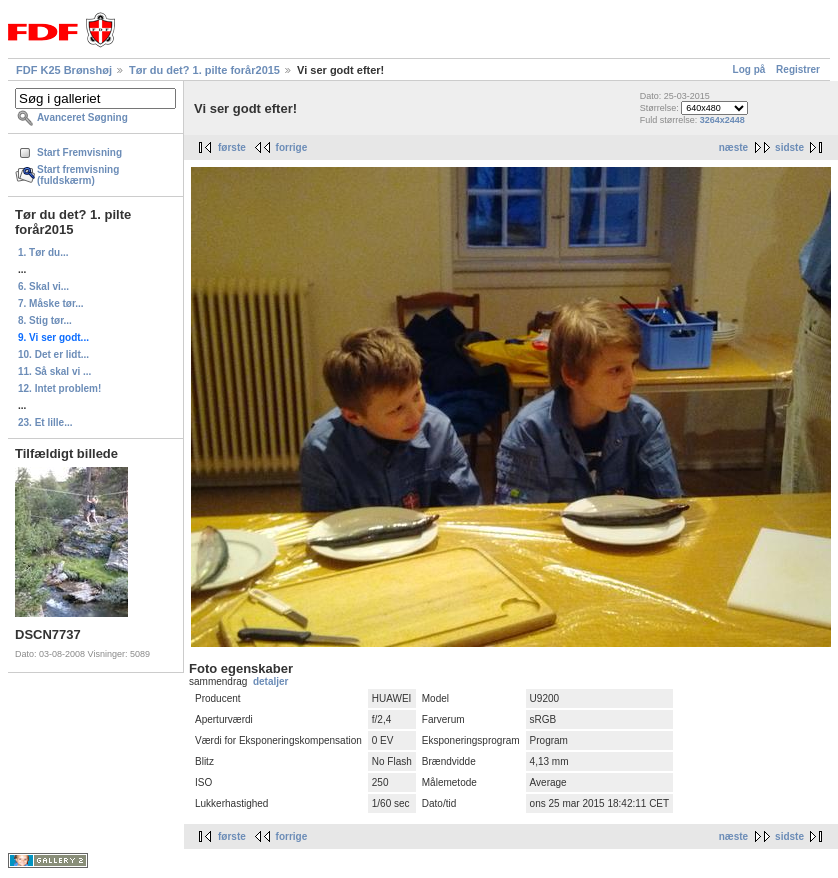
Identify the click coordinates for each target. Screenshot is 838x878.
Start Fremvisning (79, 152)
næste (733, 147)
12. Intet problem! (59, 388)
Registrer (798, 69)
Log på (749, 69)
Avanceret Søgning (82, 117)
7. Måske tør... (51, 303)
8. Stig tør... (45, 320)
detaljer (271, 681)
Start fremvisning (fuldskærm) (78, 175)
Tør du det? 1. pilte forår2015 (204, 70)
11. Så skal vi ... (54, 371)
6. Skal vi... (43, 286)
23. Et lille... (45, 422)
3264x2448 (722, 120)
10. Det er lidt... (53, 354)
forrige (292, 147)
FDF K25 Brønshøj (64, 70)
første (232, 147)
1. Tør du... (43, 252)
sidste (789, 147)
